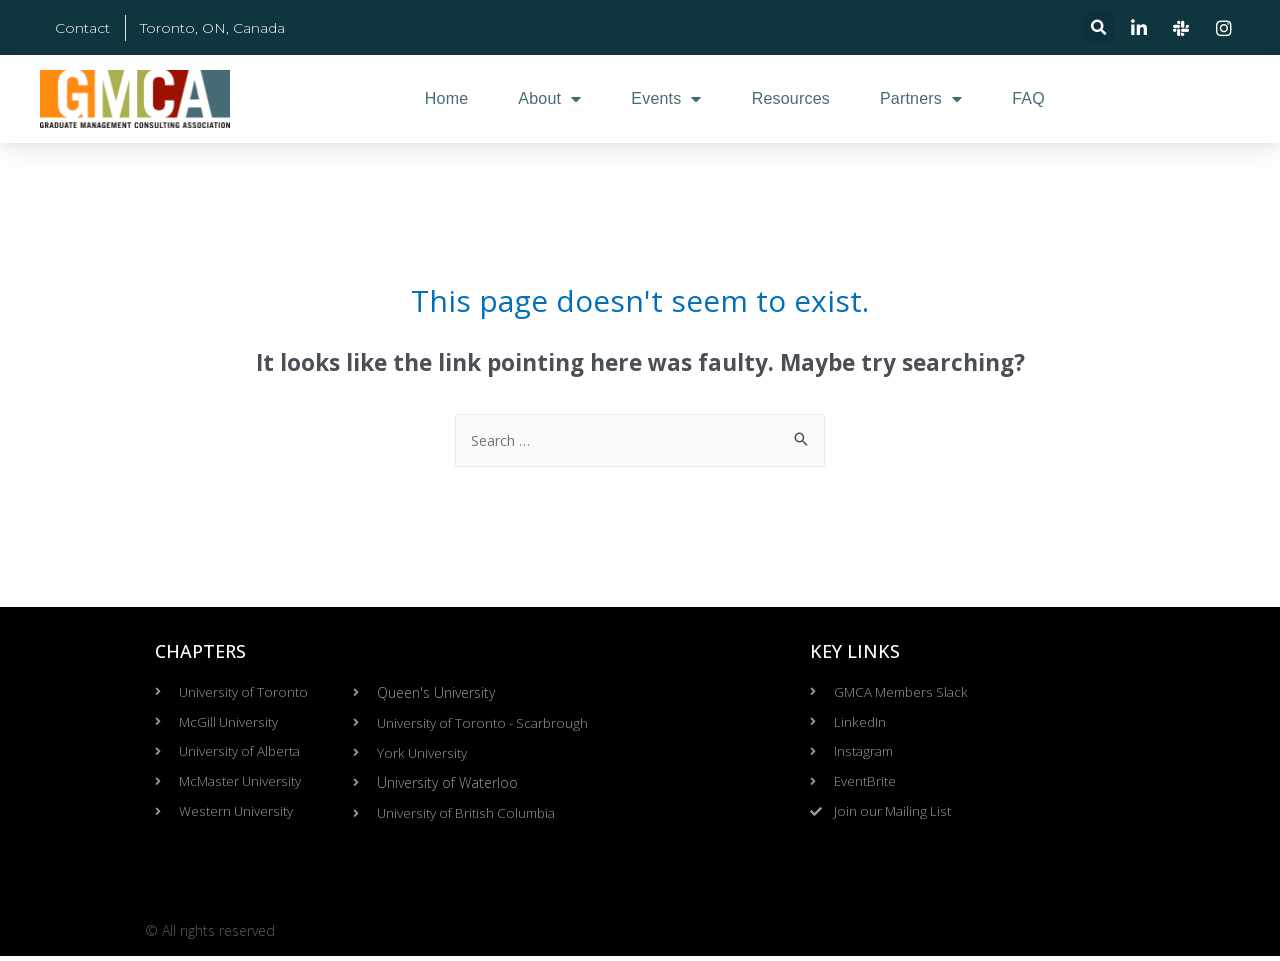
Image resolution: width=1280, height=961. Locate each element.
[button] (1098, 27)
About (549, 99)
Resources (791, 98)
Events (666, 99)
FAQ (1028, 98)
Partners (921, 99)
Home (446, 98)
